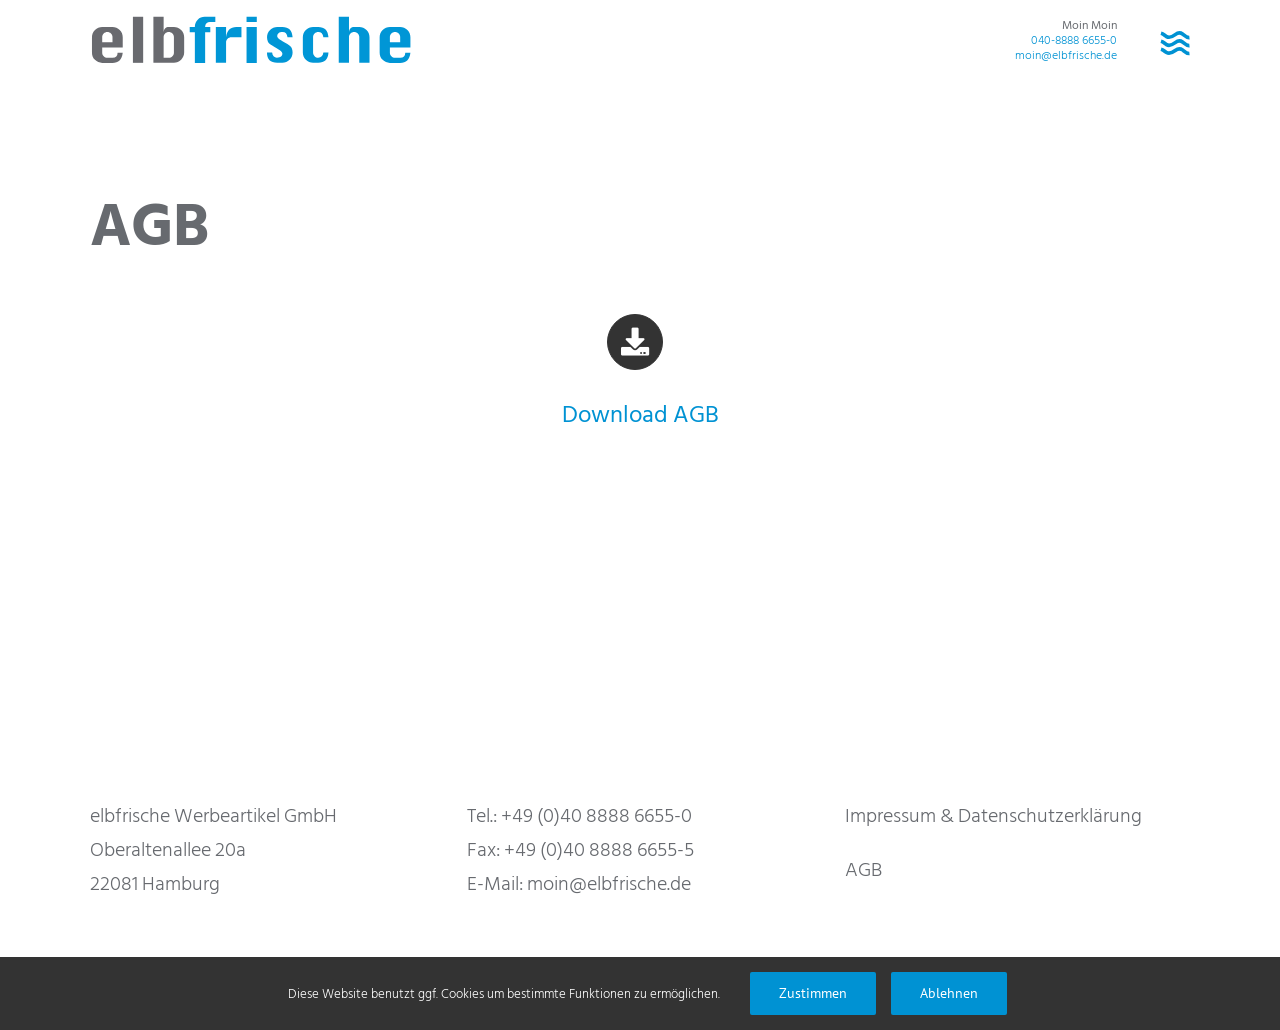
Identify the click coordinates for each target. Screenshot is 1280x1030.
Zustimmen (813, 993)
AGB (863, 870)
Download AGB (640, 414)
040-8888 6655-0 (1074, 40)
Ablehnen (949, 993)
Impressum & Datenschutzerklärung (993, 816)
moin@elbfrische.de (1066, 55)
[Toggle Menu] (1174, 40)
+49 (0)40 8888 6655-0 (596, 816)
